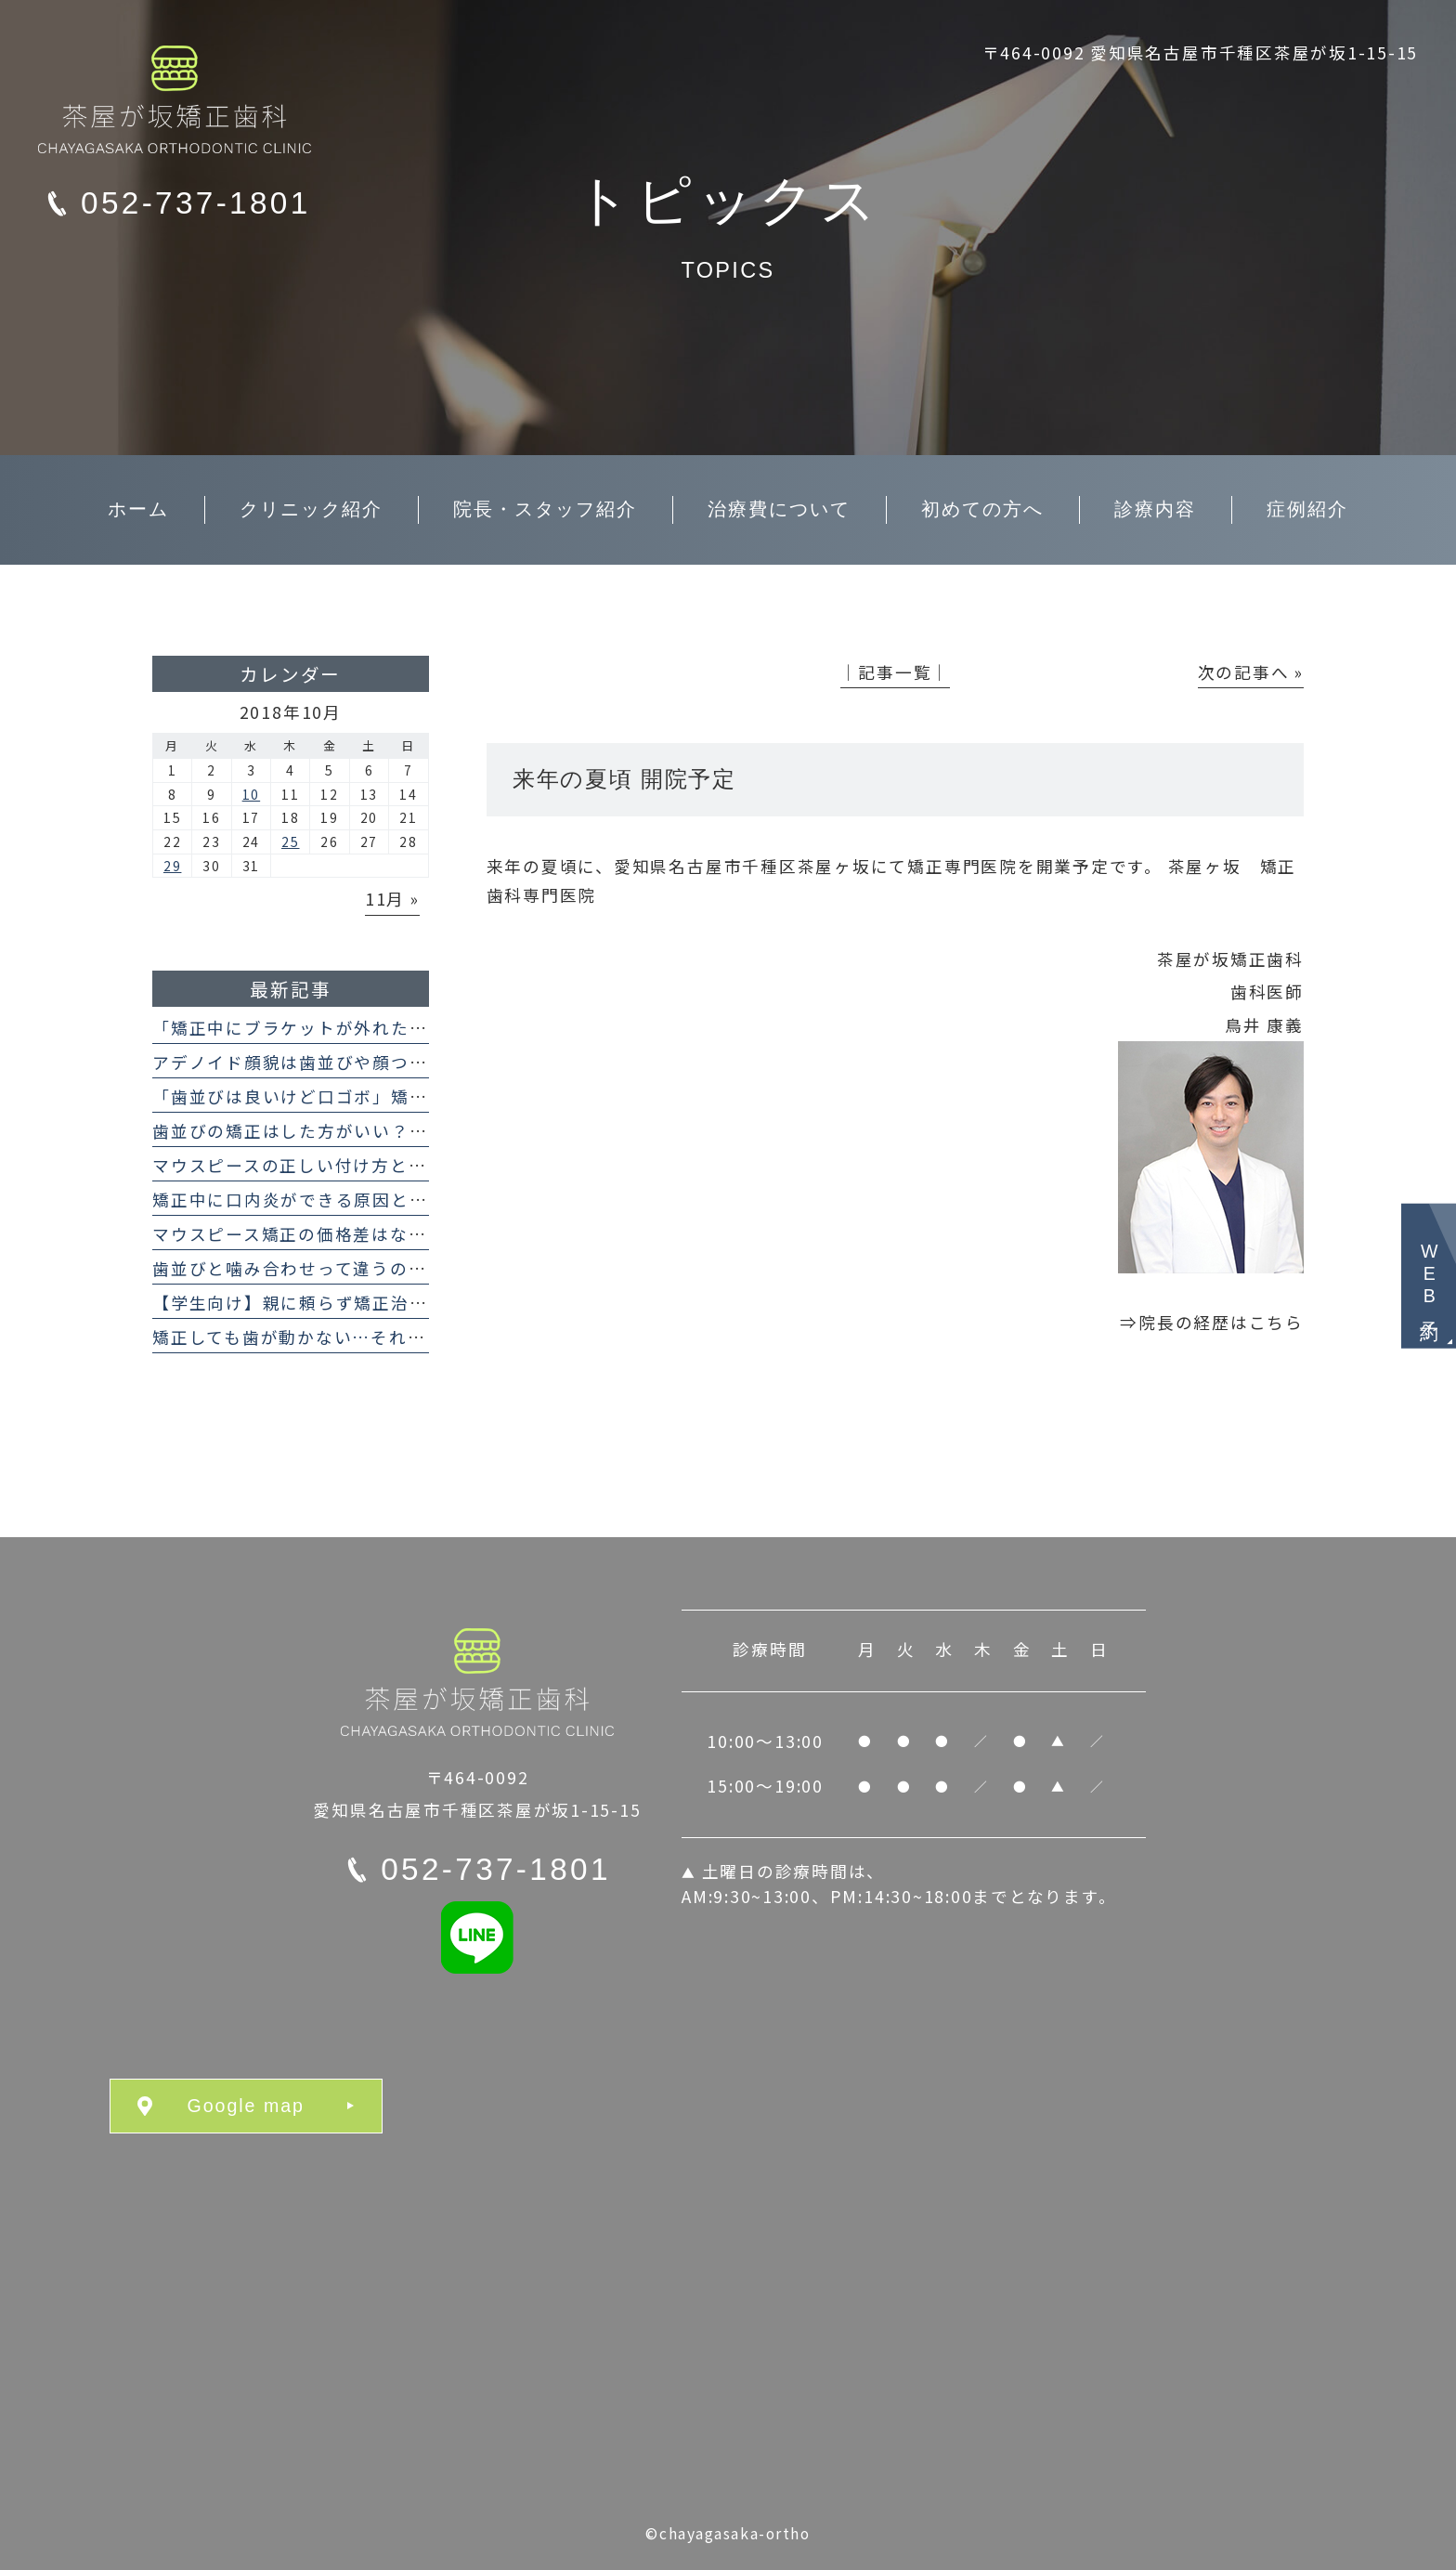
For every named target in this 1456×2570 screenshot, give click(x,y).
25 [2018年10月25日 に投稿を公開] (290, 841)
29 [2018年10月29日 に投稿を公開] (172, 865)
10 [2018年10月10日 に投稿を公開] (251, 794)
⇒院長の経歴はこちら (1212, 1322)
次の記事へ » (1251, 672)
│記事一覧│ (895, 672)
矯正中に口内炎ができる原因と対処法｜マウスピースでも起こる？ (427, 1199)
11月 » (392, 898)
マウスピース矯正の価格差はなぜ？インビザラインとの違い (399, 1234)
